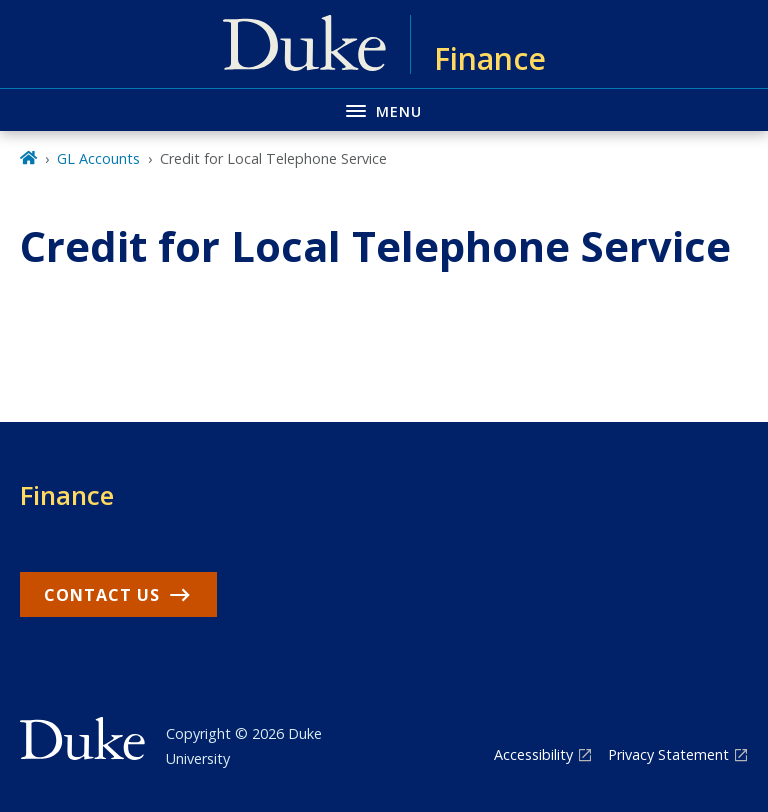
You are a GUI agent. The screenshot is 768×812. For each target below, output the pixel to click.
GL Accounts (98, 158)
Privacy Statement (668, 754)
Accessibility (533, 754)
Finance (67, 495)
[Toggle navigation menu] (384, 109)
